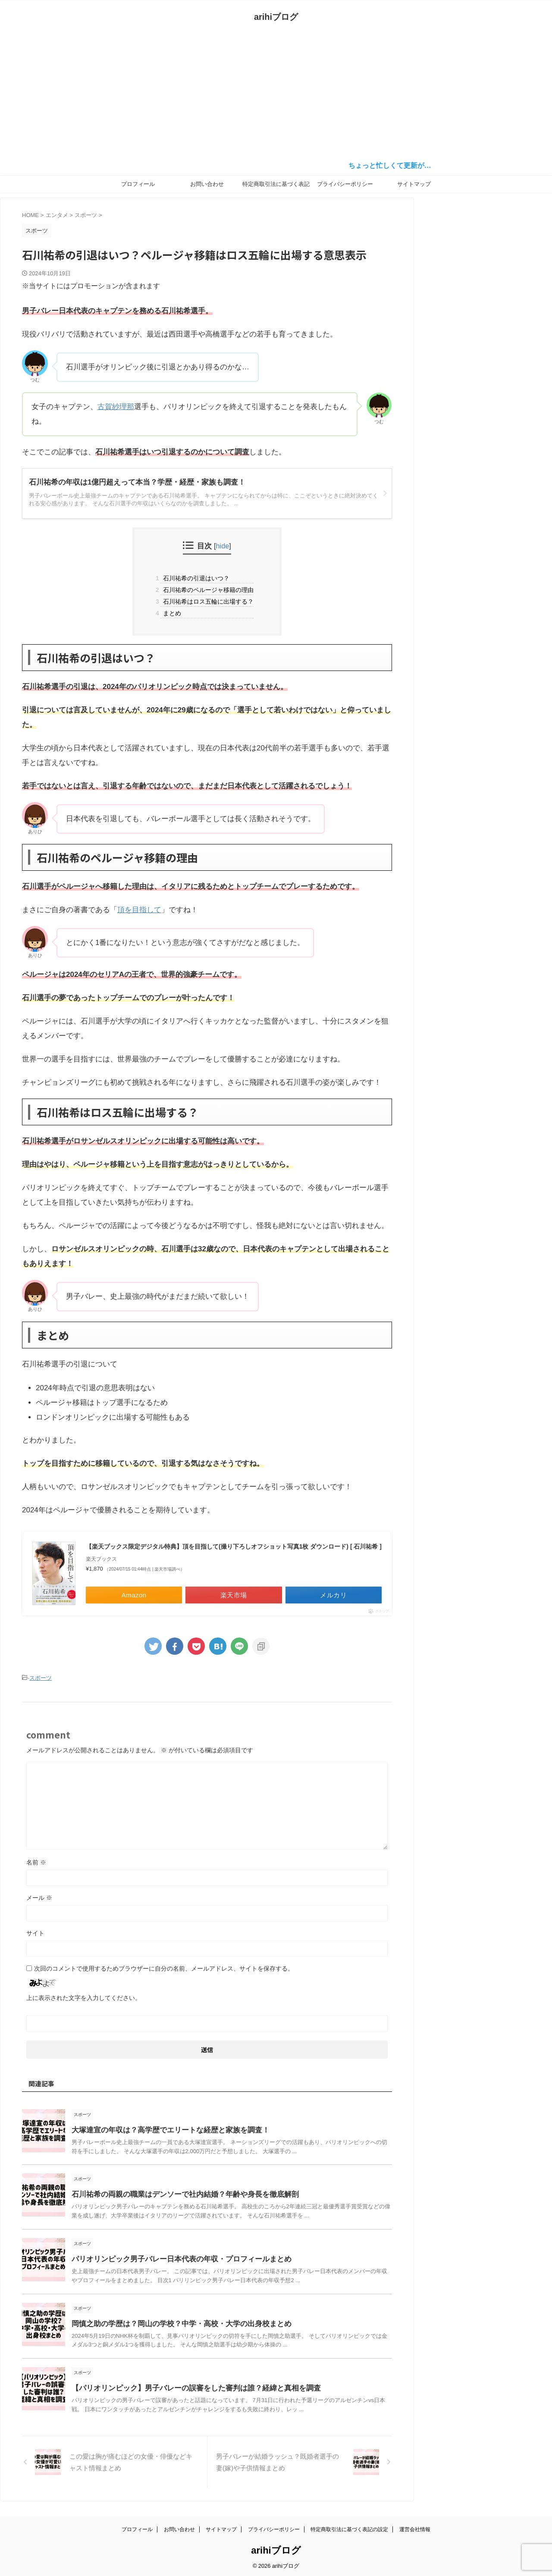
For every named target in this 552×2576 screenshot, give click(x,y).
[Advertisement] (276, 93)
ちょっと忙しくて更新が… (401, 165)
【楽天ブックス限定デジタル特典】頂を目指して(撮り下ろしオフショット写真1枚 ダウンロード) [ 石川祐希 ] (231, 1552)
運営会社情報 (414, 2527)
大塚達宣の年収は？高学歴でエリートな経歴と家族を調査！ (165, 2134)
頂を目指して (139, 910)
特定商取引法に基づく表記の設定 (276, 187)
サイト (35, 1937)
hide (222, 546)
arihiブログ (276, 17)
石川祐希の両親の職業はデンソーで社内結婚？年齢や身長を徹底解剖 (178, 2198)
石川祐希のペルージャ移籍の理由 (207, 589)
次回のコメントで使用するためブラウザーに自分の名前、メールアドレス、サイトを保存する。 (164, 1972)
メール (39, 1901)
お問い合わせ (207, 184)
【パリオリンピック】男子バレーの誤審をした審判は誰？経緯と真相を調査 (189, 2392)
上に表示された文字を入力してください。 (83, 2001)
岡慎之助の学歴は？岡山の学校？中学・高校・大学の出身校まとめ (175, 2327)
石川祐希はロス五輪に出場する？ (207, 601)
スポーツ (40, 1682)
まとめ (170, 613)
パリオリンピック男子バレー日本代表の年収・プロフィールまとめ (175, 2263)
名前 (36, 1866)
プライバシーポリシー (345, 184)
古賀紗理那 (115, 407)
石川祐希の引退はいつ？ (194, 578)
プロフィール (138, 184)
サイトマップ (414, 184)
